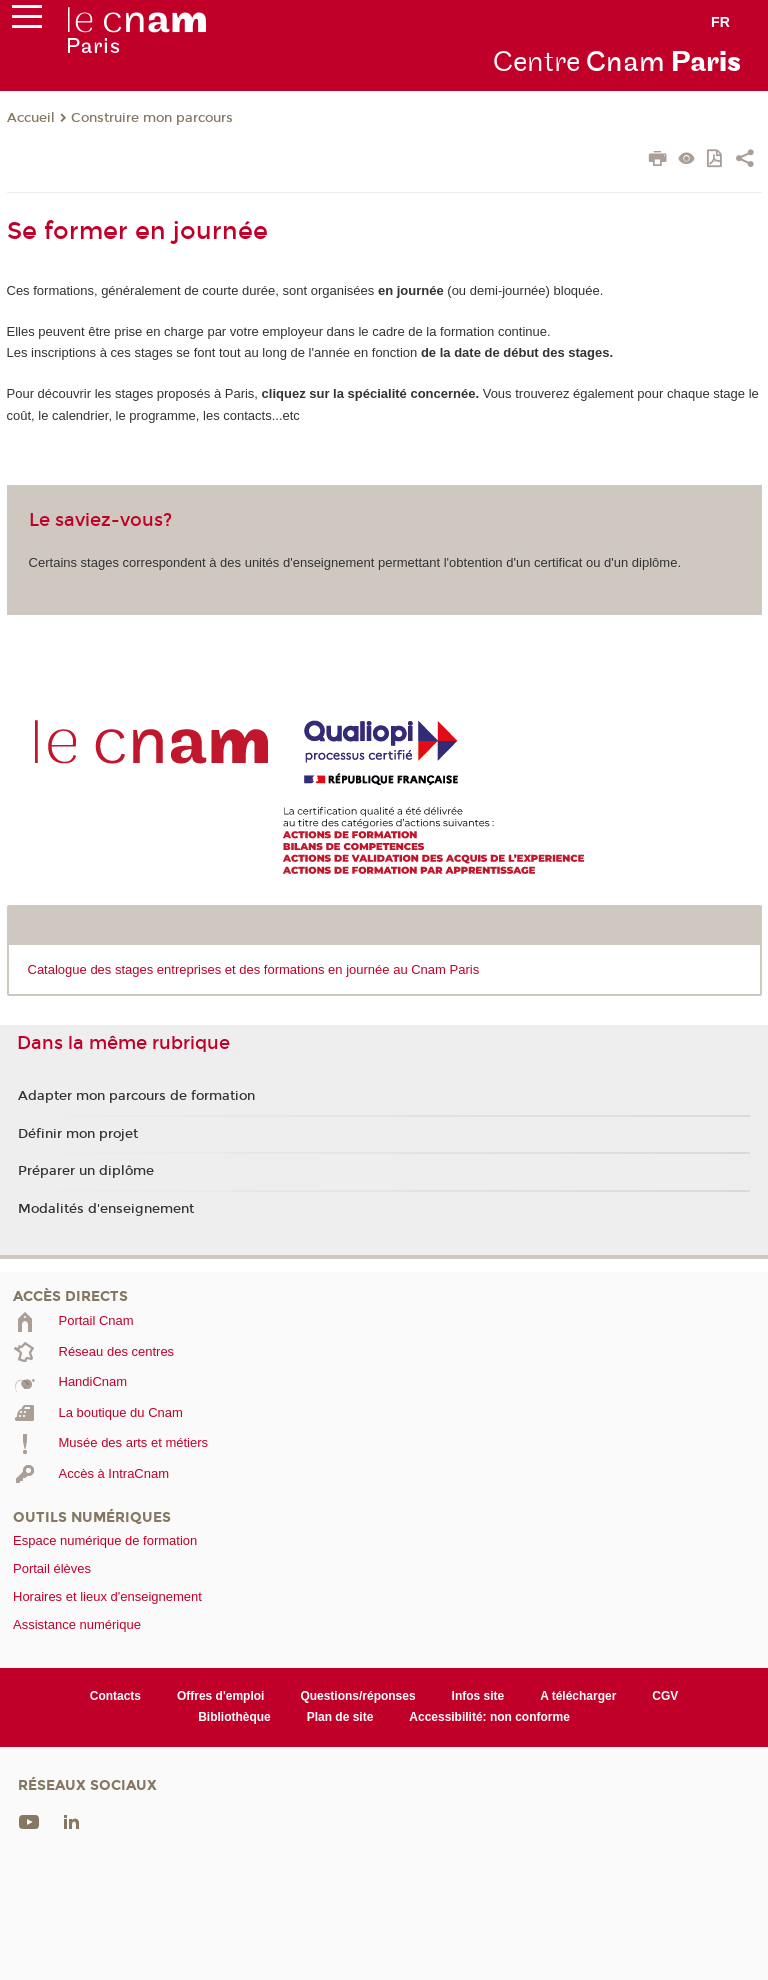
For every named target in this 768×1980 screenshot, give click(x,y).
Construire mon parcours (152, 118)
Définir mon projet (78, 1134)
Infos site (478, 1696)
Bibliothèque (234, 1717)
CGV (665, 1696)
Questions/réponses (357, 1696)
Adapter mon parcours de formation (136, 1096)
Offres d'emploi (220, 1696)
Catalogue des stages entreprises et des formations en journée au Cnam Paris (254, 969)
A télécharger (578, 1696)
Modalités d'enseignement (106, 1209)
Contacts (115, 1696)
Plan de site (340, 1717)
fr (720, 22)
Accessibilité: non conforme (489, 1717)
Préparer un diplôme (86, 1171)
